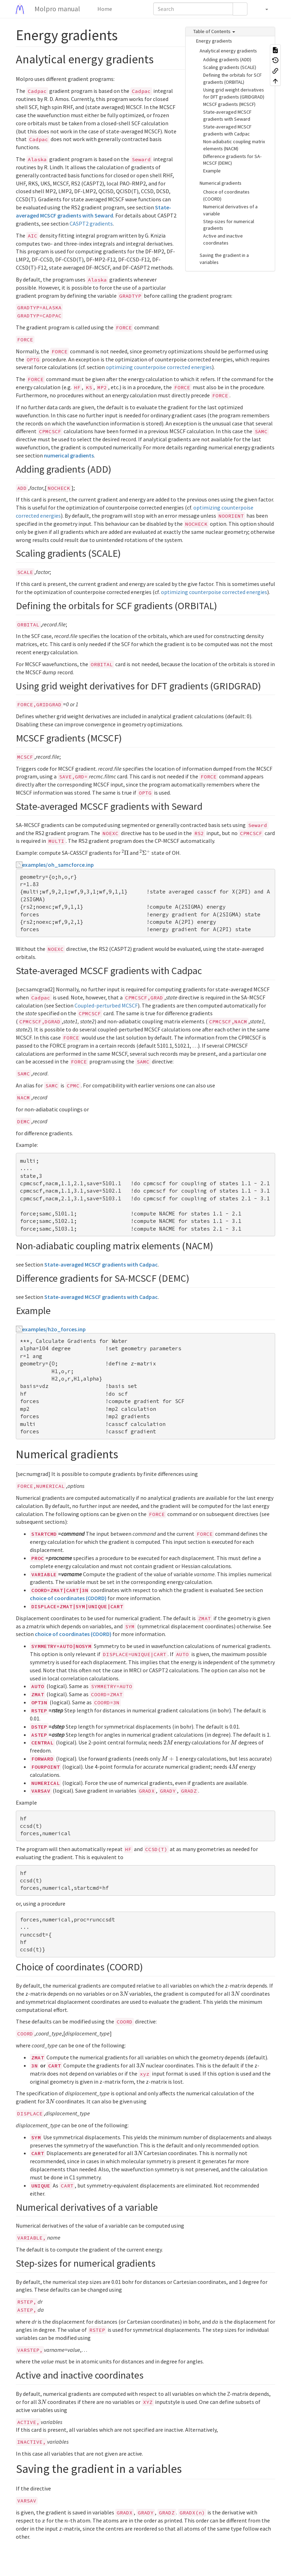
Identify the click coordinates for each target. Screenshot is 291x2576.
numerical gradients (69, 455)
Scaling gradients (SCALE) (229, 67)
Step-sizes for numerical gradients (228, 225)
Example (212, 171)
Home (104, 8)
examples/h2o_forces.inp (54, 1329)
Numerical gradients (220, 183)
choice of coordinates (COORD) (68, 1598)
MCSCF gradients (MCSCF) (229, 104)
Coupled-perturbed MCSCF (106, 1005)
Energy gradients (214, 41)
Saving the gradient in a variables (224, 258)
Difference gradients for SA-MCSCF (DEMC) (232, 159)
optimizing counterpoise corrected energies (159, 367)
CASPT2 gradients (91, 223)
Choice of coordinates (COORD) (226, 195)
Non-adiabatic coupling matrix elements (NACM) (234, 145)
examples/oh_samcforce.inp (58, 864)
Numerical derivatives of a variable (230, 210)
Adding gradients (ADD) (227, 59)
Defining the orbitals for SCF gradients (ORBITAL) (232, 78)
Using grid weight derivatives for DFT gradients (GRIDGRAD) (233, 93)
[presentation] (125, 852)
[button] (263, 9)
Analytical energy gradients (228, 51)
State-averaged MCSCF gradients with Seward (227, 115)
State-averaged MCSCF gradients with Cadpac (227, 130)
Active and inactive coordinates (223, 239)
